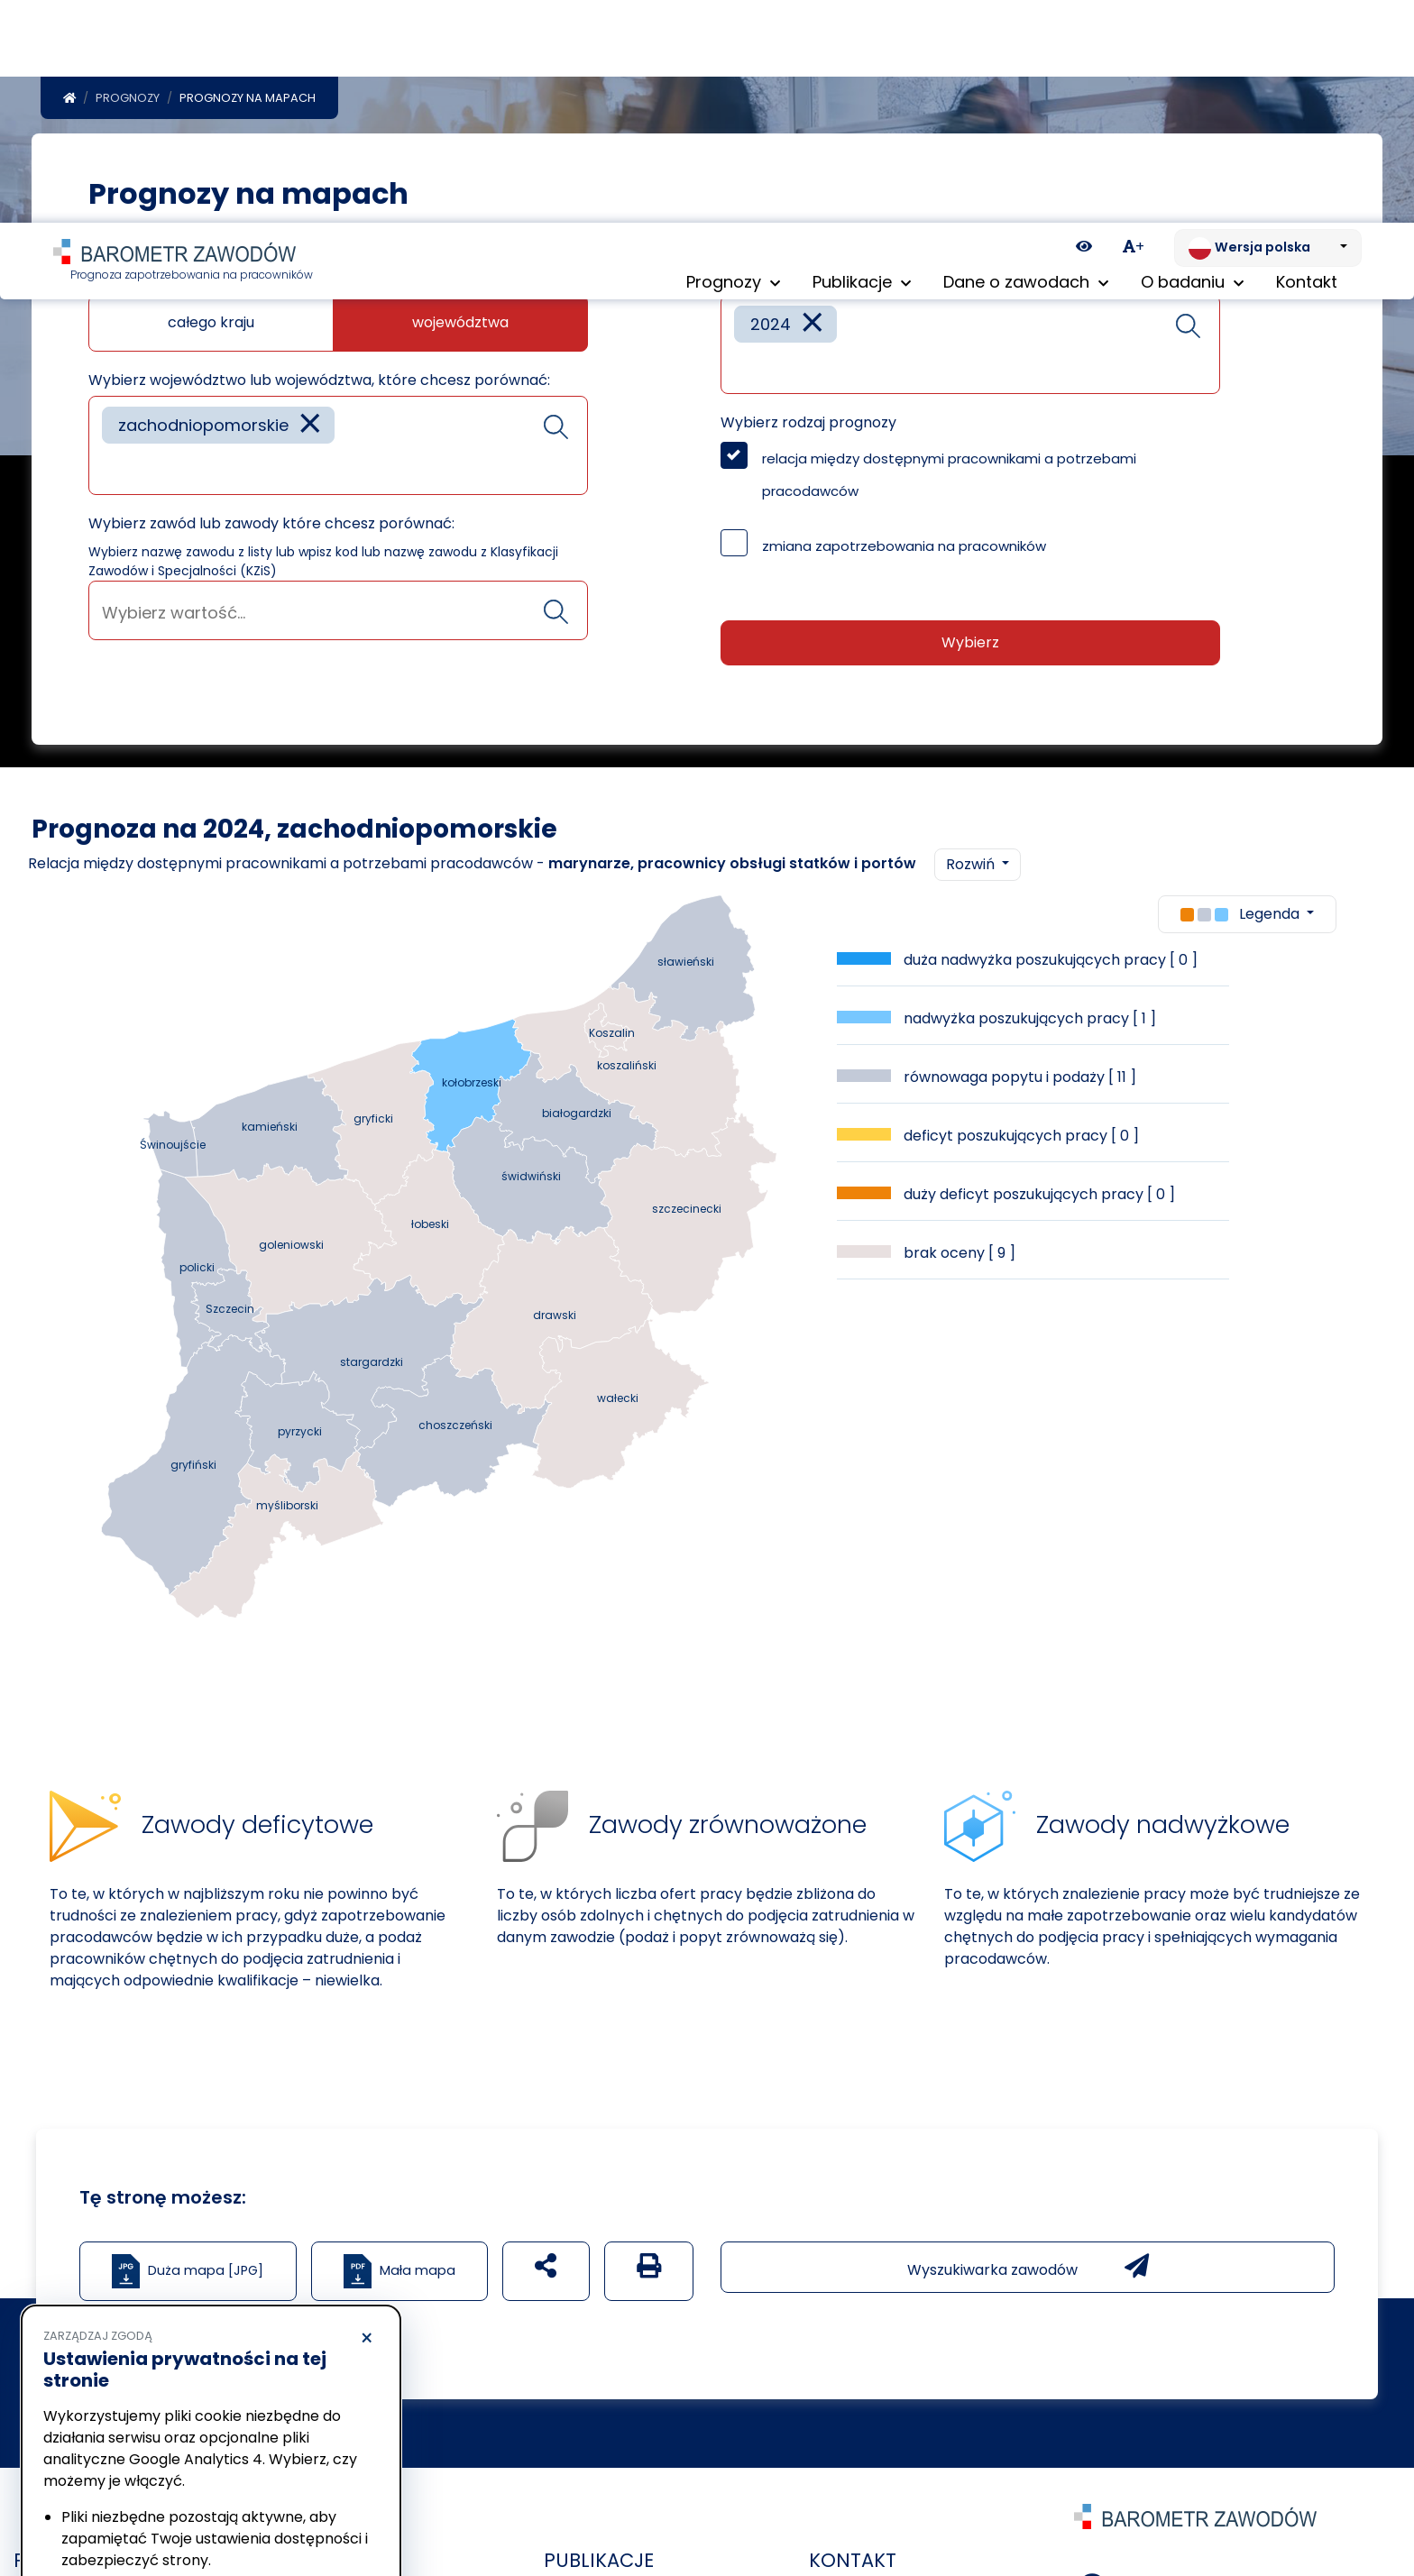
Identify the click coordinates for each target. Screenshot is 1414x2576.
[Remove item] (310, 401)
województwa (460, 299)
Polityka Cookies (269, 2442)
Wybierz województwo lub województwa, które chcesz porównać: (319, 356)
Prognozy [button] (733, 62)
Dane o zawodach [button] (1025, 62)
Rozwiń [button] (972, 840)
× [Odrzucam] (366, 2116)
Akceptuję (298, 2508)
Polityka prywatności (102, 2459)
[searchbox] (108, 444)
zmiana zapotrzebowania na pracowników (904, 522)
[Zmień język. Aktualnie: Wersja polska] (1268, 25)
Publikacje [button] (862, 62)
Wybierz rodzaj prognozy (808, 399)
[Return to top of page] (1391, 2499)
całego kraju (211, 299)
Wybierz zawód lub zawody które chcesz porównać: (271, 500)
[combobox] (338, 422)
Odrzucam (125, 2508)
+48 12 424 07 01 (1188, 2559)
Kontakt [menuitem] (1306, 62)
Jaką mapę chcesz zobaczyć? (195, 255)
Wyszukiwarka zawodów (1028, 2243)
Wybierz (970, 619)
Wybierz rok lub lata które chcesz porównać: (879, 255)
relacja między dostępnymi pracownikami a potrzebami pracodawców (949, 451)
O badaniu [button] (1192, 62)
